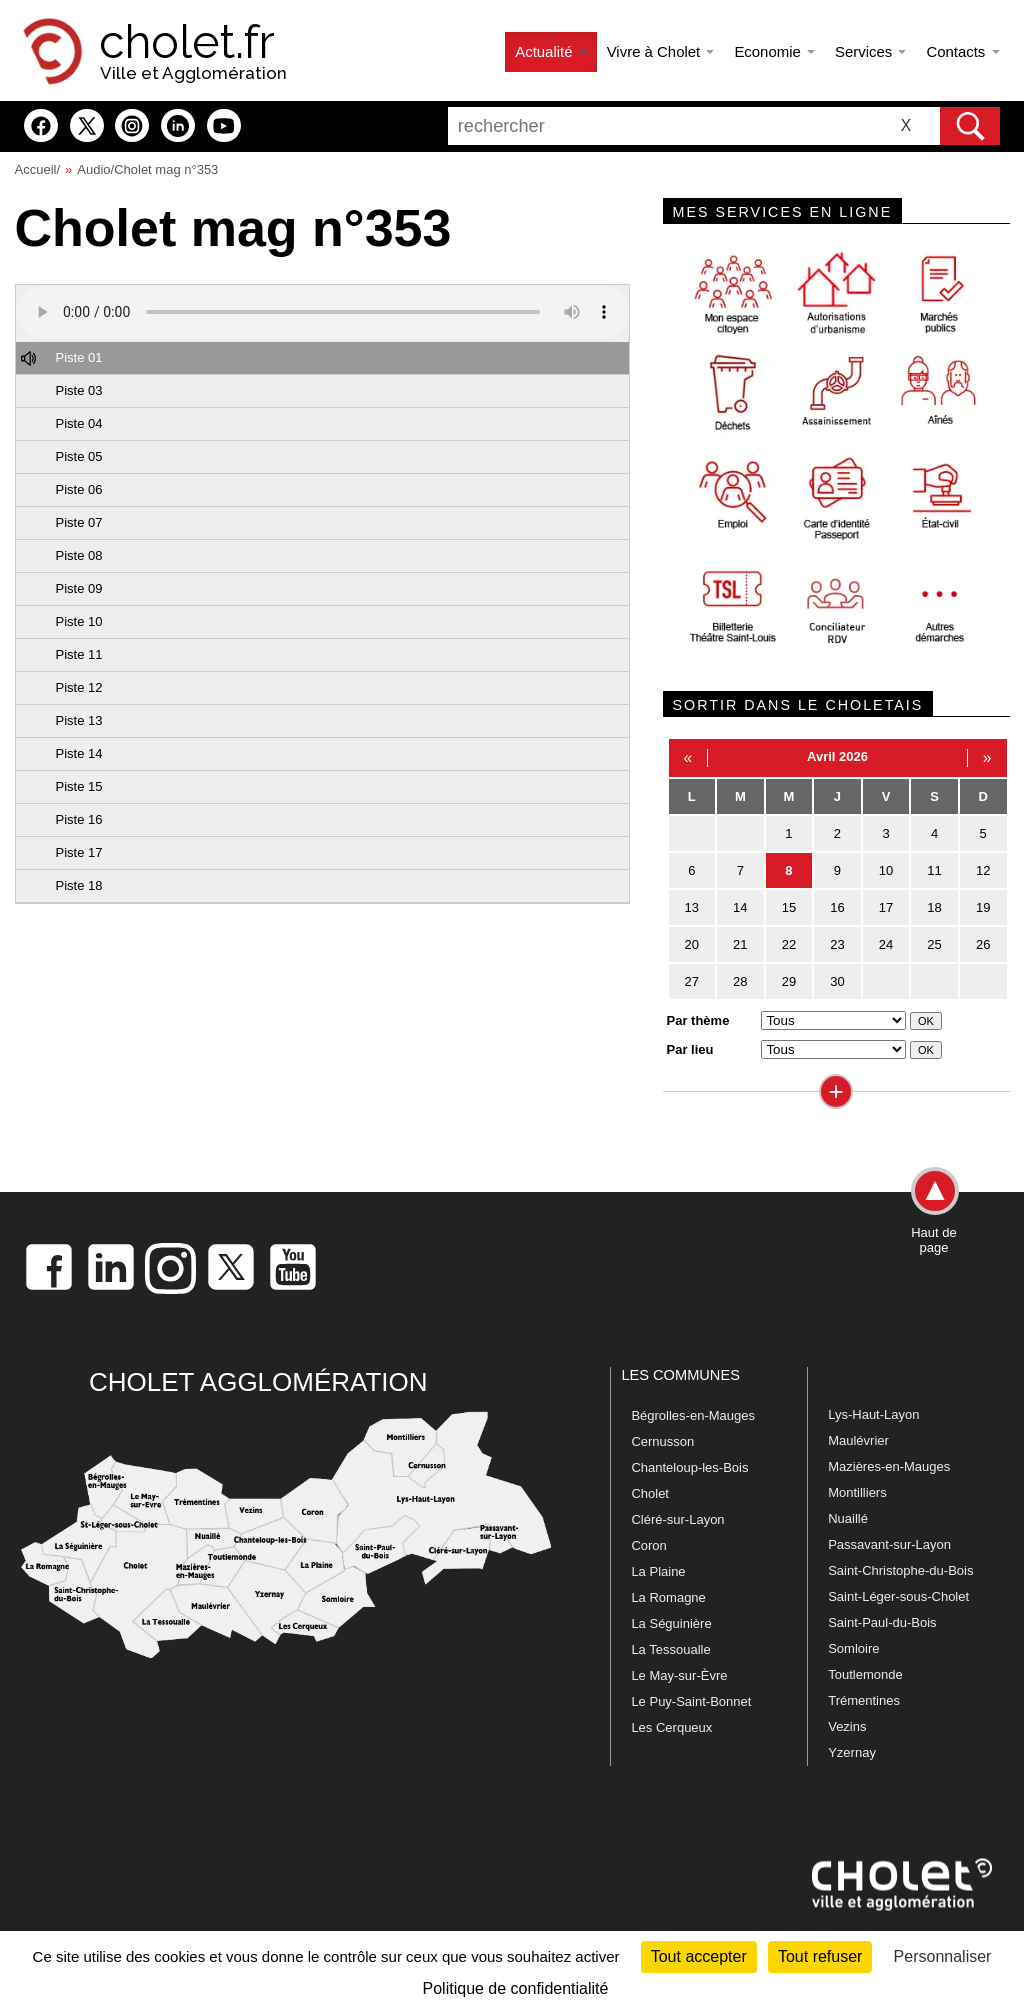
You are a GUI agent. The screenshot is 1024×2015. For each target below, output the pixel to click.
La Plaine (658, 1571)
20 (692, 944)
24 (886, 944)
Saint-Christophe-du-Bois (900, 1570)
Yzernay (852, 1752)
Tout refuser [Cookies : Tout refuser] (820, 1956)
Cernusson (662, 1441)
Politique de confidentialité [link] (516, 1988)
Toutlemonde (865, 1674)
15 (789, 907)
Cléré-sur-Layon (677, 1519)
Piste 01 (79, 357)
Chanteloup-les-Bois (689, 1467)
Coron (648, 1545)
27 (692, 981)
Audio (93, 169)
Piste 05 (79, 456)
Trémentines (864, 1700)
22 (789, 944)
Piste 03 (79, 390)
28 (740, 981)
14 (740, 907)
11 (934, 870)
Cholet (650, 1493)
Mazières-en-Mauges (889, 1466)
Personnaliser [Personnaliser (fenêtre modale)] (943, 1956)
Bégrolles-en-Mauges (693, 1415)
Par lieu (690, 1049)
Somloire (853, 1648)
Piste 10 (79, 621)
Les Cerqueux (671, 1727)
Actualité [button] (550, 51)
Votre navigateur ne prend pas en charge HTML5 (323, 312)
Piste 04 (79, 423)
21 (740, 944)
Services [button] (870, 51)
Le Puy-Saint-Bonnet (691, 1701)
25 (934, 944)
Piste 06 (79, 489)
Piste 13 (79, 720)
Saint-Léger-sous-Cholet (898, 1596)
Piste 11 (79, 654)
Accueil (36, 169)
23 (837, 944)
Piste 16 (79, 819)
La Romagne (668, 1597)
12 (983, 870)
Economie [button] (774, 51)
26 (983, 944)
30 (837, 981)
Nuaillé (848, 1518)
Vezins (847, 1726)
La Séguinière (671, 1623)
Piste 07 (79, 522)
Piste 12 (79, 687)
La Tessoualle (670, 1649)
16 (837, 907)
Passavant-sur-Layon (889, 1544)
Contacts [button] (962, 51)
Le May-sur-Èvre (679, 1675)
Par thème (698, 1020)
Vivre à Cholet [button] (661, 51)
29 (789, 981)
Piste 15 (79, 786)
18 (934, 907)
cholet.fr (187, 42)
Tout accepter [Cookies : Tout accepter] (699, 1956)
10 (886, 870)
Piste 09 (79, 588)
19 (983, 907)
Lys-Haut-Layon (873, 1414)
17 (886, 907)
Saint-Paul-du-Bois (882, 1622)
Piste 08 (79, 555)
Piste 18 (79, 885)
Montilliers (857, 1492)
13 (692, 907)
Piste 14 (79, 753)
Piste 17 (79, 852)
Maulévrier (858, 1440)
